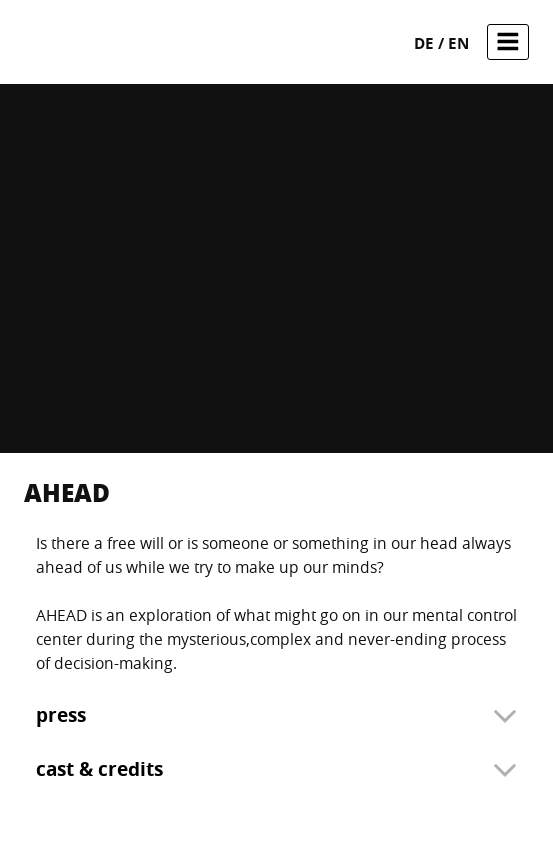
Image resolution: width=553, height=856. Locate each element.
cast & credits (99, 769)
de (426, 43)
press (61, 715)
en (458, 43)
